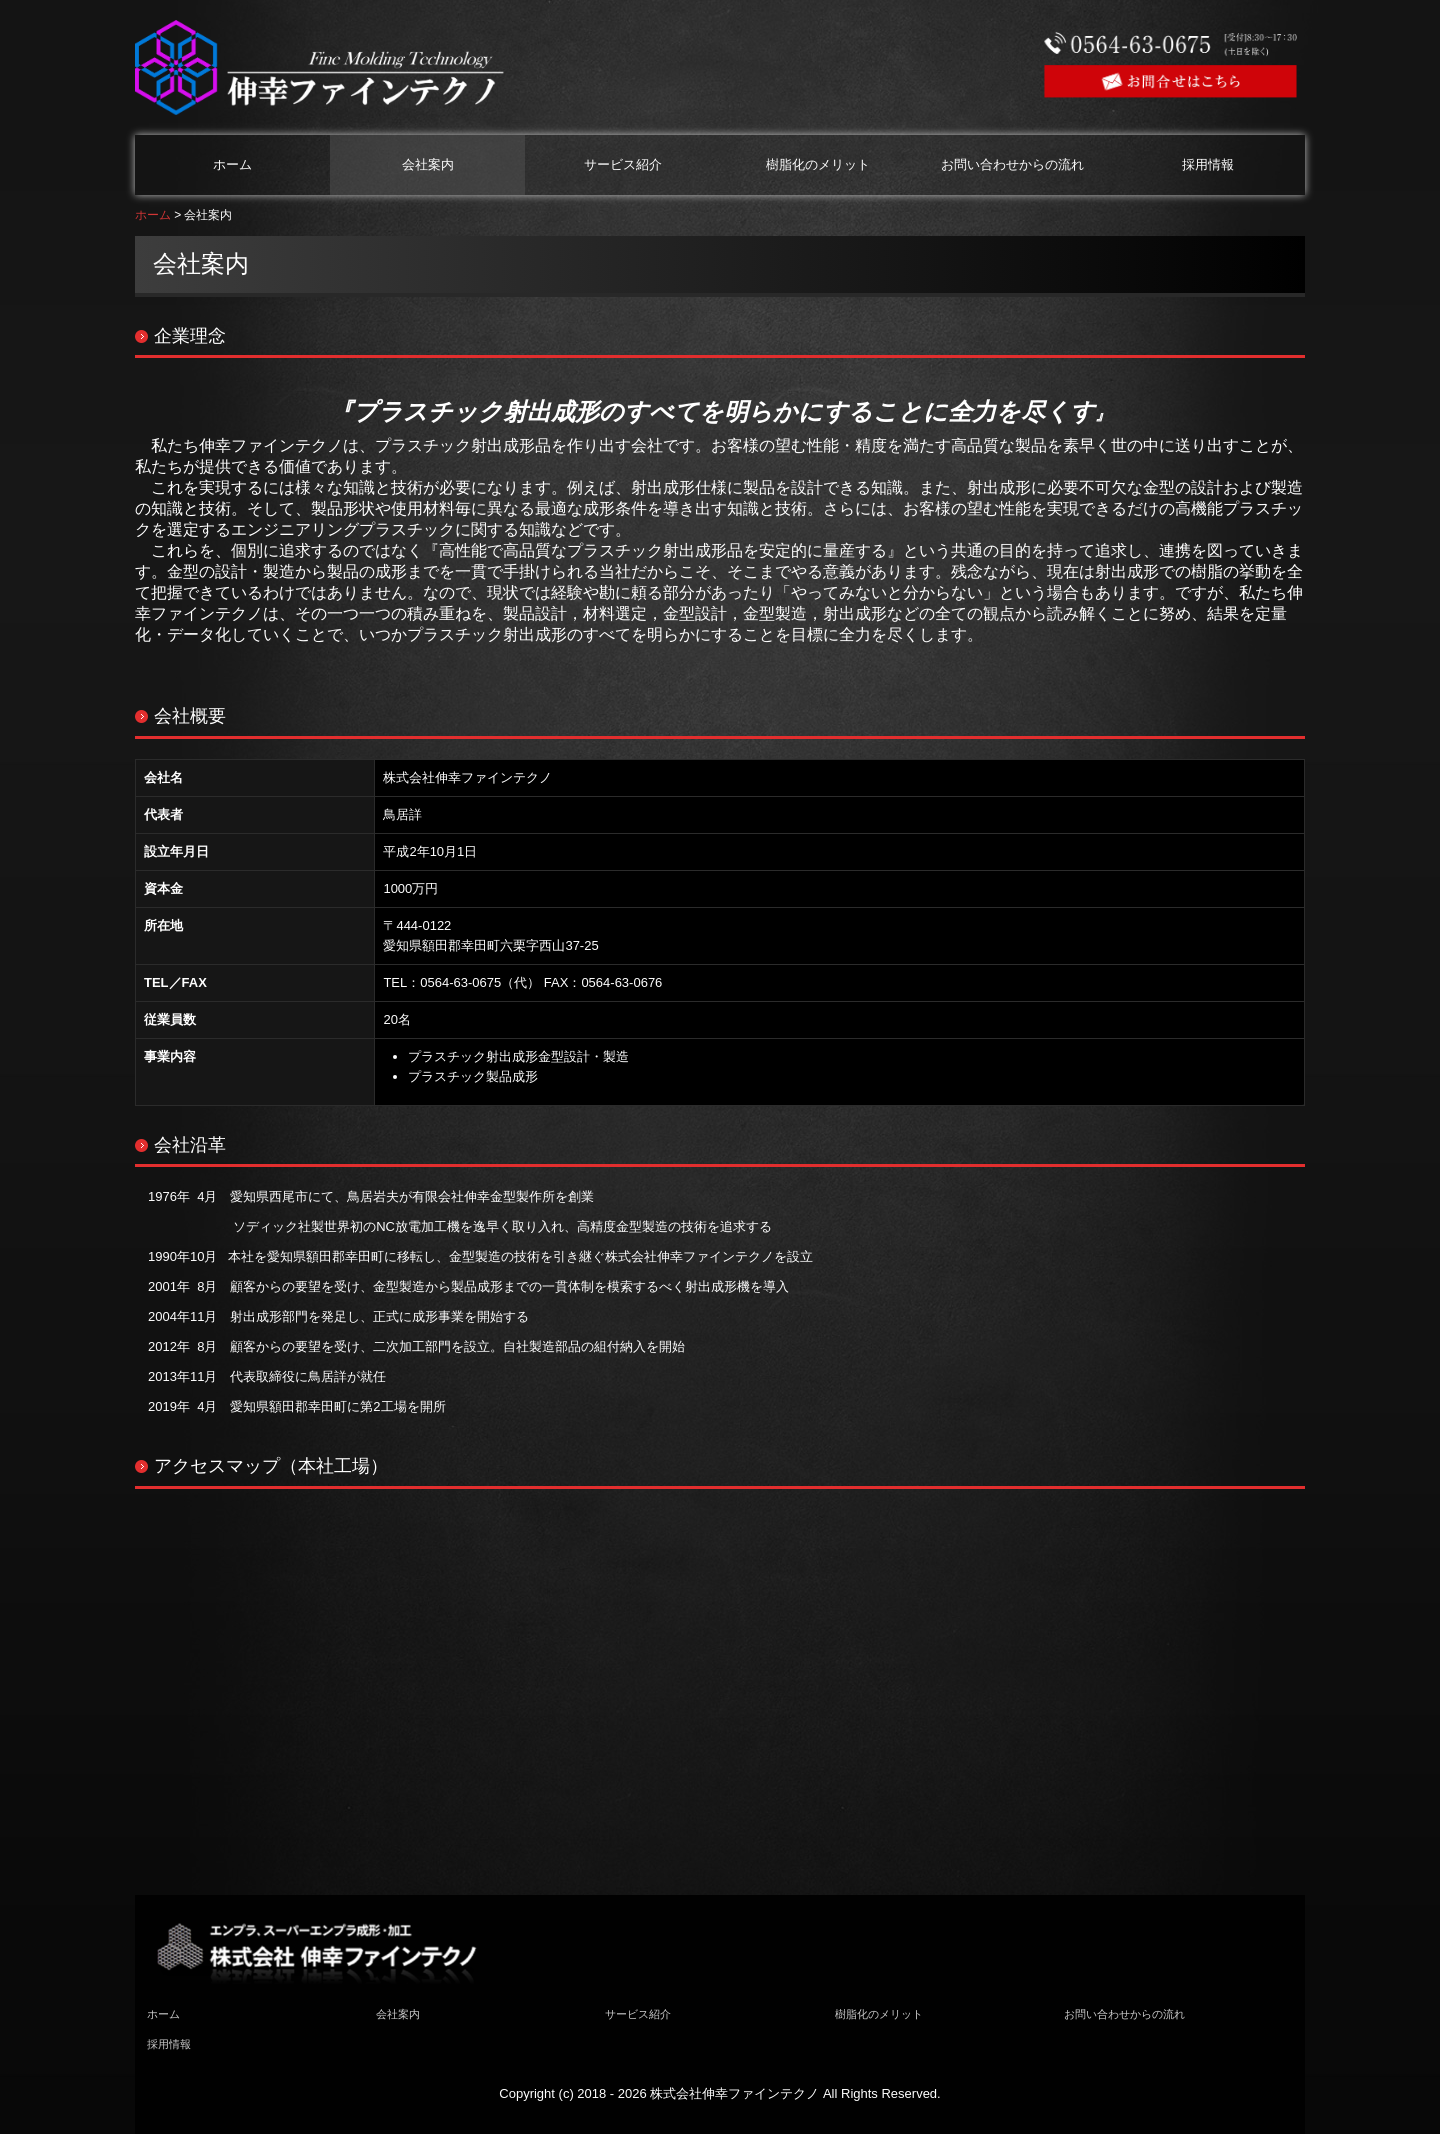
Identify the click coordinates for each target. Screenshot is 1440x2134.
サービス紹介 (623, 164)
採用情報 (1208, 164)
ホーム (232, 164)
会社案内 (428, 164)
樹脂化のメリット (818, 164)
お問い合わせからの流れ (1012, 164)
